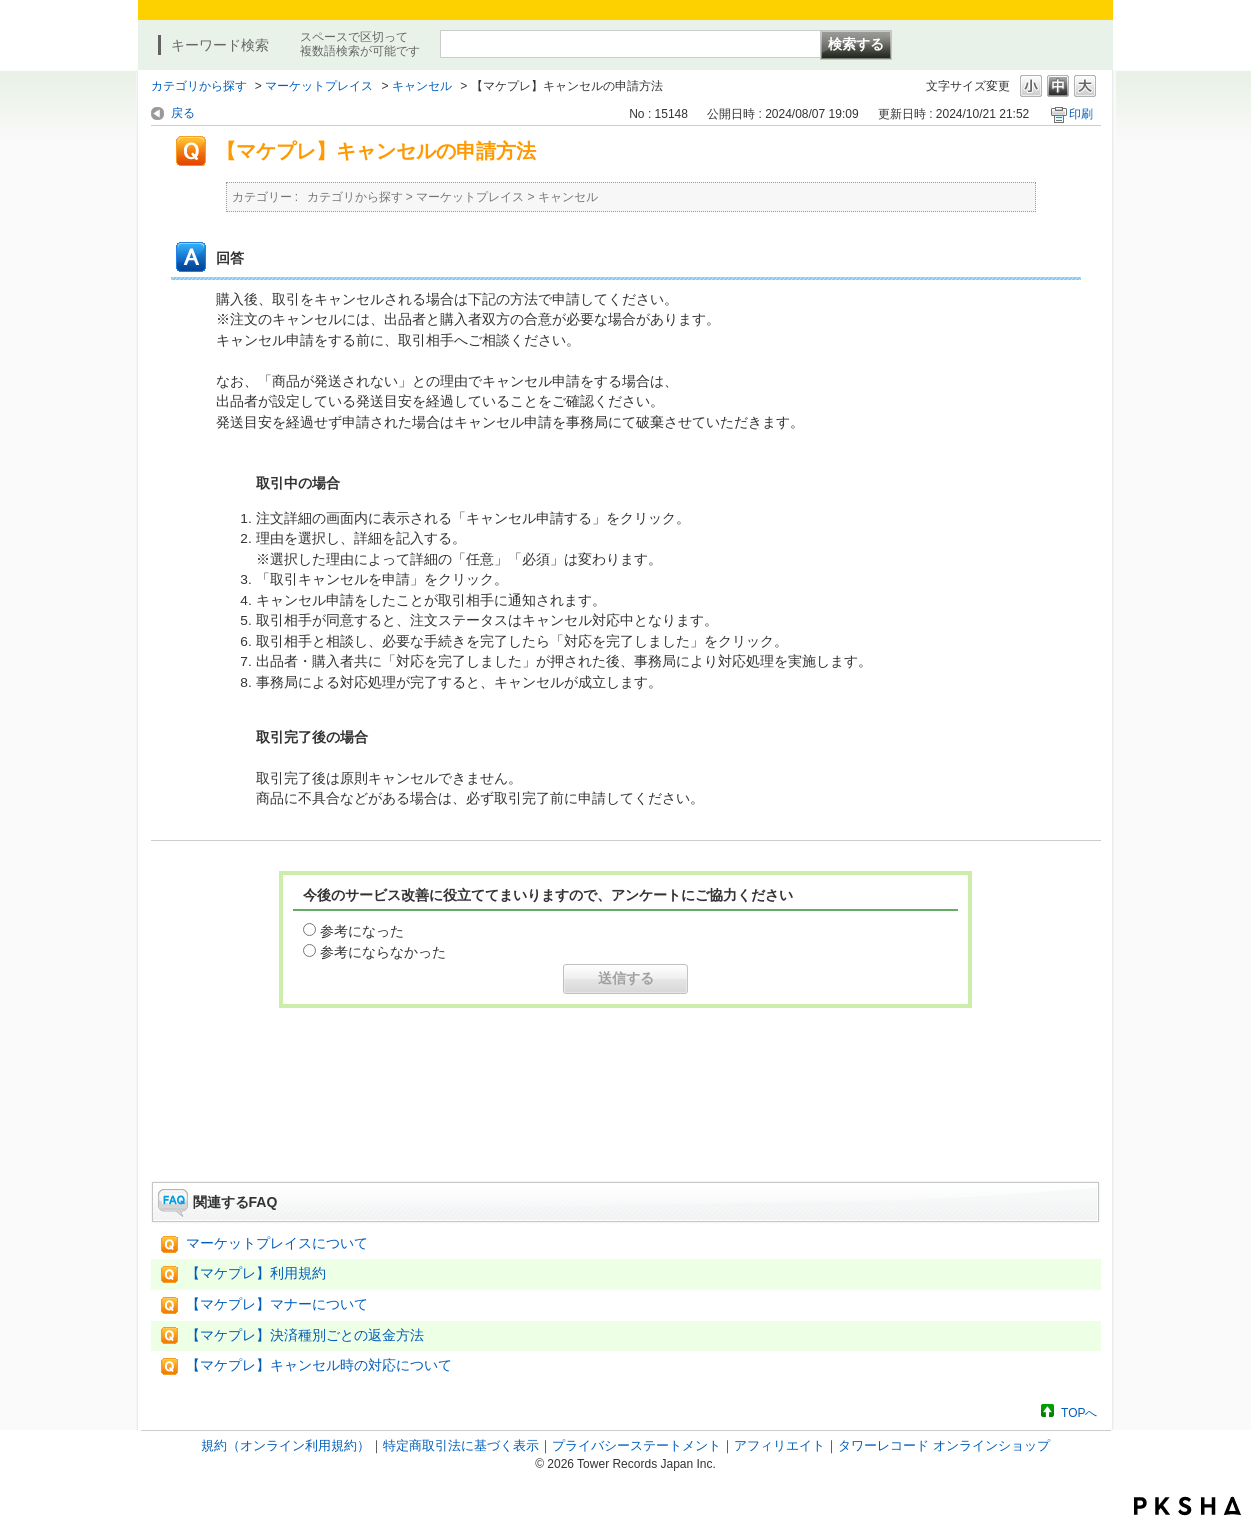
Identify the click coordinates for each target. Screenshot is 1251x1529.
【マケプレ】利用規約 (256, 1273)
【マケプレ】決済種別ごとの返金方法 (305, 1335)
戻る (183, 113)
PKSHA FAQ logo (1187, 1506)
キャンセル (422, 86)
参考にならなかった (383, 952)
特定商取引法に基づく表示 (461, 1445)
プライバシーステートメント (636, 1445)
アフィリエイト (779, 1445)
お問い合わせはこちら (626, 1126)
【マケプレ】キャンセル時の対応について (319, 1365)
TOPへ (1079, 1412)
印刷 (1081, 114)
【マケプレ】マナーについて (277, 1304)
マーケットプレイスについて (277, 1243)
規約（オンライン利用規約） (285, 1445)
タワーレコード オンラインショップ (944, 1445)
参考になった (362, 931)
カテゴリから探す (199, 86)
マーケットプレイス (319, 86)
